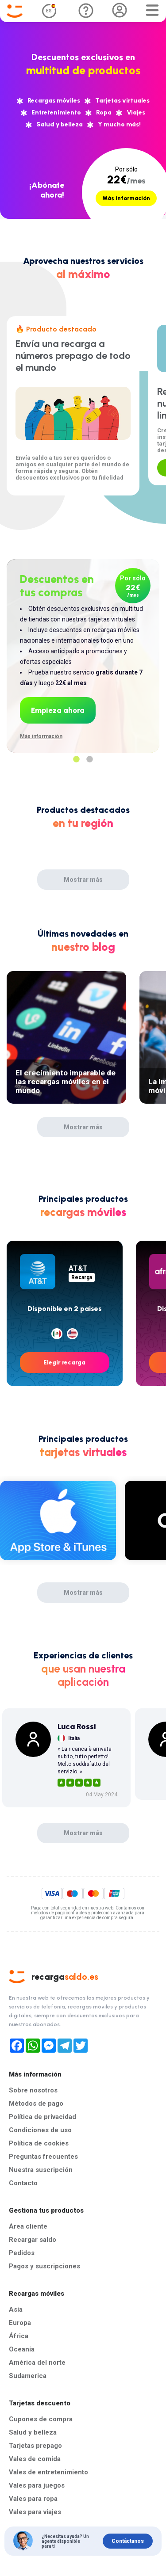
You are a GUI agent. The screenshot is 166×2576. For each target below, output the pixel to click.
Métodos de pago (36, 2103)
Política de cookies (39, 2143)
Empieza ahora (58, 710)
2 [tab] (89, 759)
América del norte (37, 2362)
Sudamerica (27, 2376)
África (18, 2336)
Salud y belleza (33, 2432)
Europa (20, 2323)
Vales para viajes (35, 2512)
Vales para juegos (37, 2485)
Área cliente (28, 2226)
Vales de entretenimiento (48, 2472)
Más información (126, 198)
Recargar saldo (32, 2240)
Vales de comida (35, 2459)
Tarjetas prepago (35, 2446)
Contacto (23, 2183)
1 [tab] (76, 759)
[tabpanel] (83, 647)
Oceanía (22, 2349)
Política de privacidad (42, 2117)
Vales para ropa (33, 2499)
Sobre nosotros (33, 2090)
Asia (16, 2309)
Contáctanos (128, 2541)
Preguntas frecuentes (43, 2157)
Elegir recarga (64, 1362)
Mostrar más (83, 879)
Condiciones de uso (40, 2130)
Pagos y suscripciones (44, 2266)
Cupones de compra (41, 2419)
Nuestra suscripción (41, 2170)
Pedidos (22, 2253)
